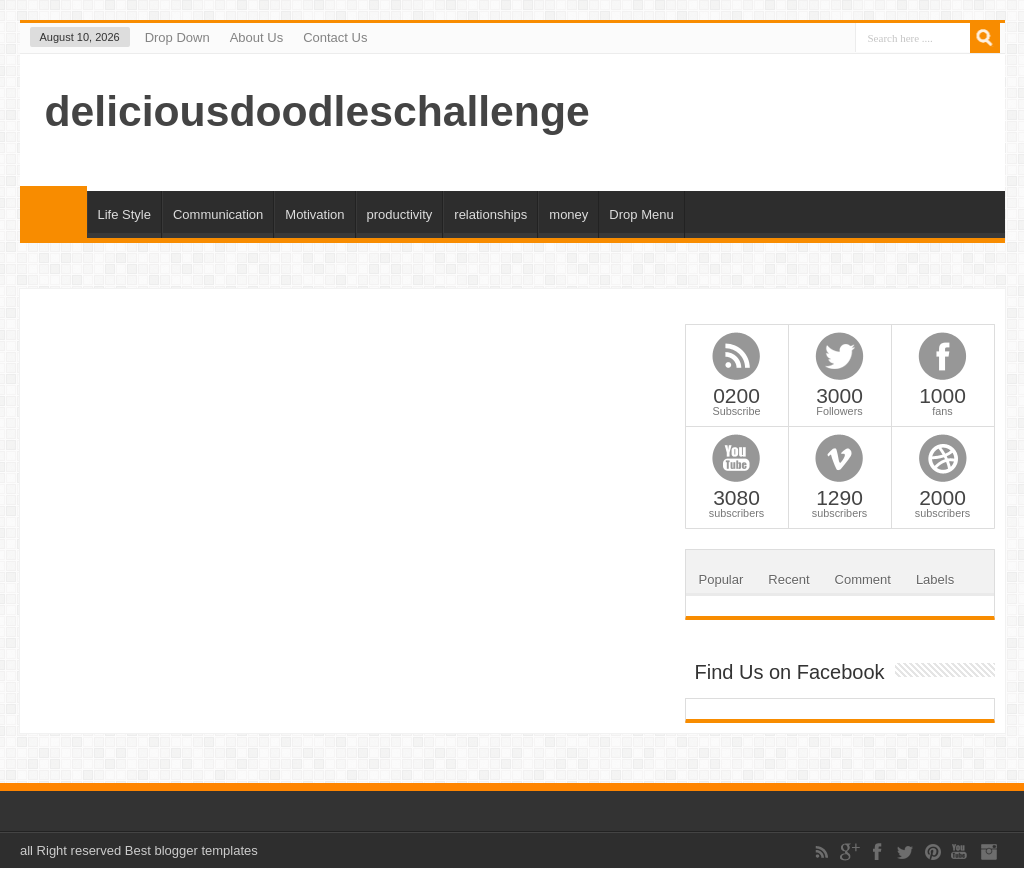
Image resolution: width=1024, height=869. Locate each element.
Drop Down (177, 37)
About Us (256, 37)
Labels (935, 579)
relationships (490, 214)
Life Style (124, 214)
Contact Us (335, 37)
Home (53, 212)
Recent (788, 579)
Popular (721, 579)
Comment (863, 579)
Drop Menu (641, 214)
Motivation (314, 214)
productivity (400, 214)
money (568, 214)
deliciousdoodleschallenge (317, 111)
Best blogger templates (191, 850)
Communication (218, 214)
